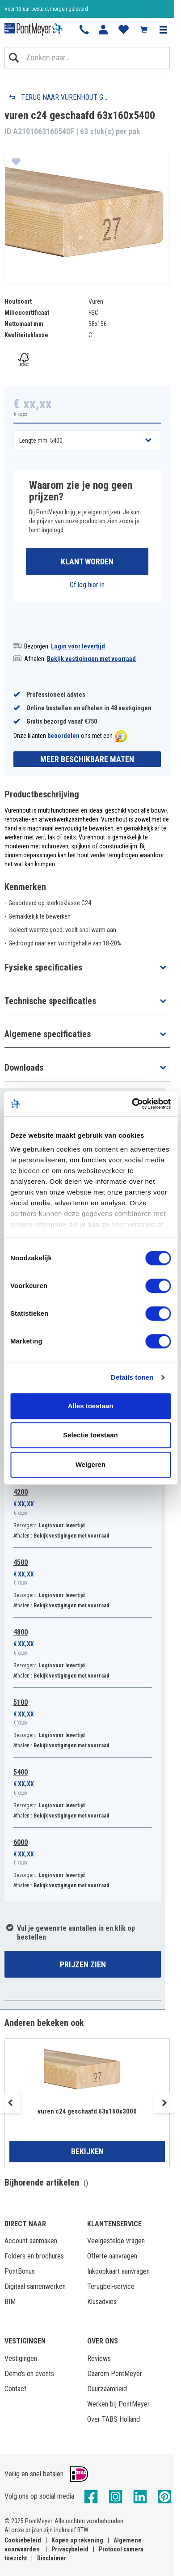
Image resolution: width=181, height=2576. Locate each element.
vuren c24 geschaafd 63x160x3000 (87, 2111)
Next (164, 2103)
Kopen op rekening (77, 2540)
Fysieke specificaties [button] (43, 967)
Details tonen (132, 1377)
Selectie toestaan (90, 1435)
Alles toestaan (91, 1406)
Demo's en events (29, 2373)
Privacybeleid (69, 2549)
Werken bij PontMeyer (118, 2404)
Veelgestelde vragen (116, 2241)
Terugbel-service (111, 2286)
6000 (20, 1842)
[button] (163, 29)
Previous (10, 2103)
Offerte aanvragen (112, 2256)
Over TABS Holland (113, 2419)
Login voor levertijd (78, 646)
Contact (15, 2389)
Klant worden (87, 561)
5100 (20, 1702)
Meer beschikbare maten (87, 759)
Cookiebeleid (22, 2540)
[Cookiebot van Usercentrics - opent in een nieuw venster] (132, 1104)
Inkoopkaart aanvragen (118, 2271)
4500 (20, 1562)
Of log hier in (87, 584)
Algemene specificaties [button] (47, 1034)
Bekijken (87, 2151)
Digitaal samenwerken (35, 2286)
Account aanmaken (30, 2241)
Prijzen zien (83, 1964)
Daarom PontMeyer (114, 2373)
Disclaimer (51, 2558)
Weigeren (90, 1464)
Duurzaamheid (107, 2389)
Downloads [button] (23, 1067)
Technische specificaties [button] (50, 1001)
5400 (20, 1772)
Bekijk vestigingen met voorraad (91, 658)
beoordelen (63, 736)
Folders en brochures (34, 2256)
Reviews (99, 2358)
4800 (20, 1632)
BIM (10, 2301)
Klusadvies (102, 2301)
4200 (20, 1492)
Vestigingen (20, 2358)
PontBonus (19, 2271)
